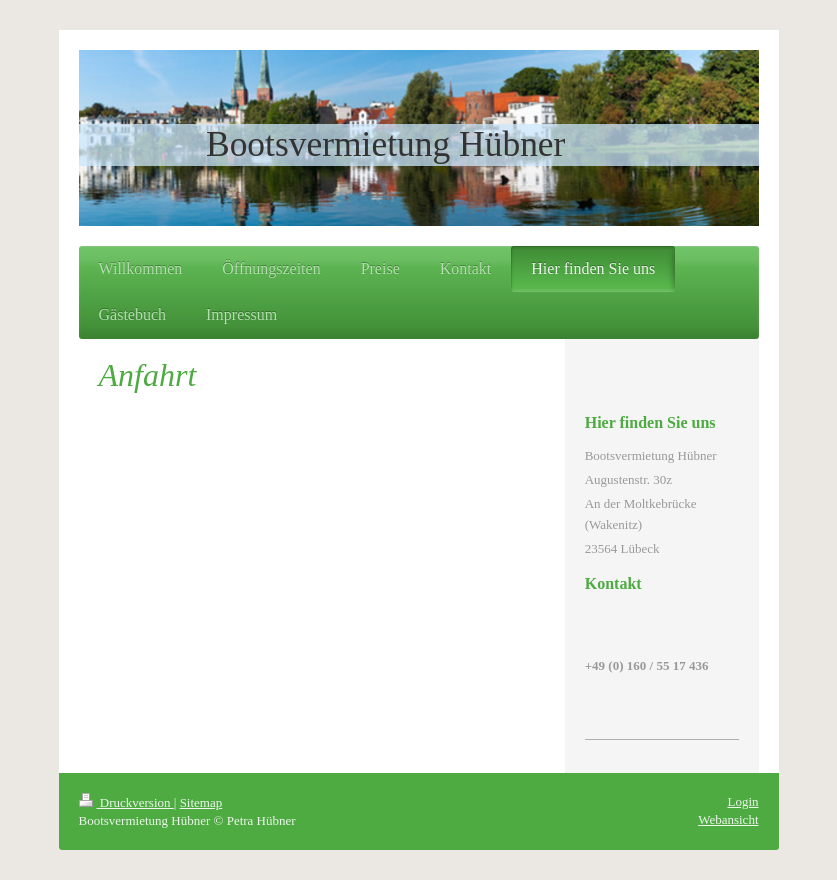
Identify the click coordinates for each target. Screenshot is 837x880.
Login (742, 801)
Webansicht (728, 819)
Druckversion (126, 802)
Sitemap (201, 802)
